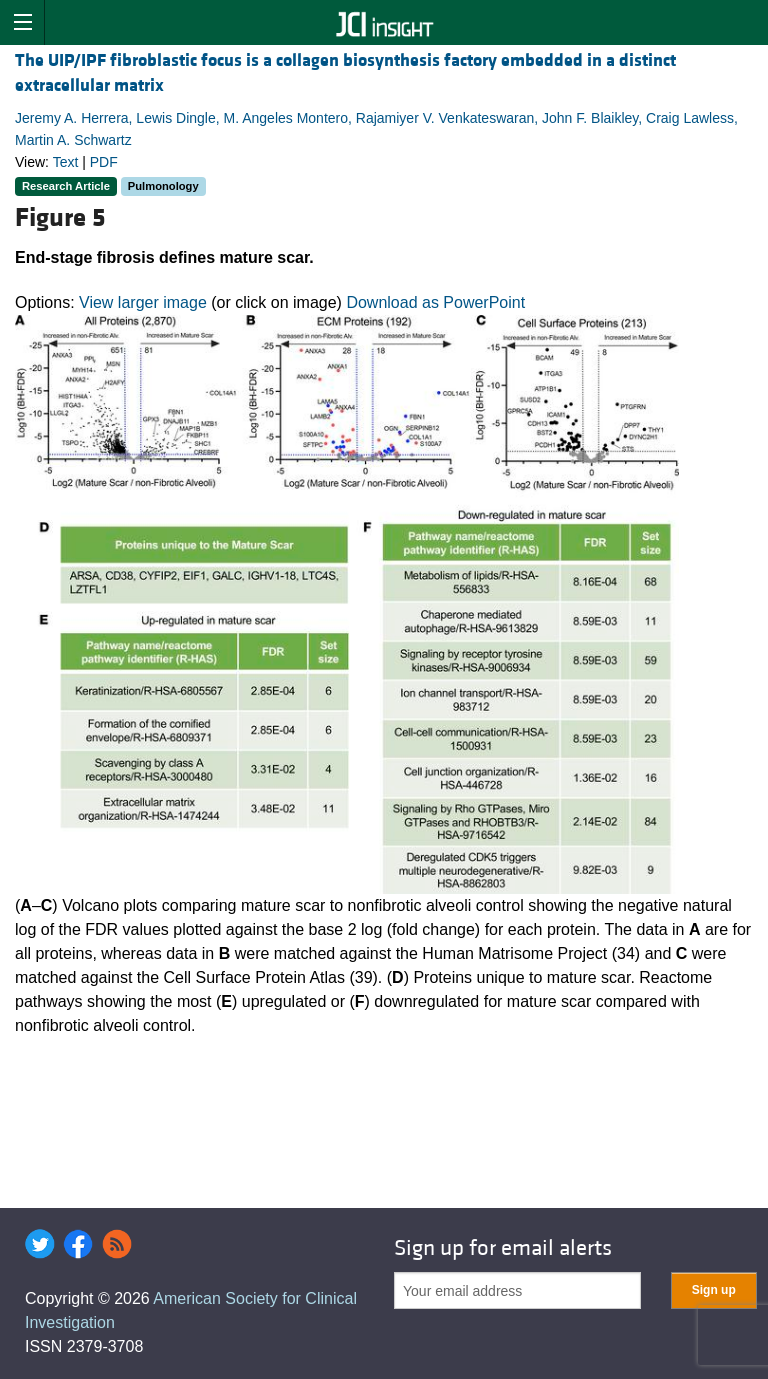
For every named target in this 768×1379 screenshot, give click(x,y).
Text (66, 162)
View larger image (143, 302)
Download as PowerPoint (435, 302)
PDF (104, 162)
